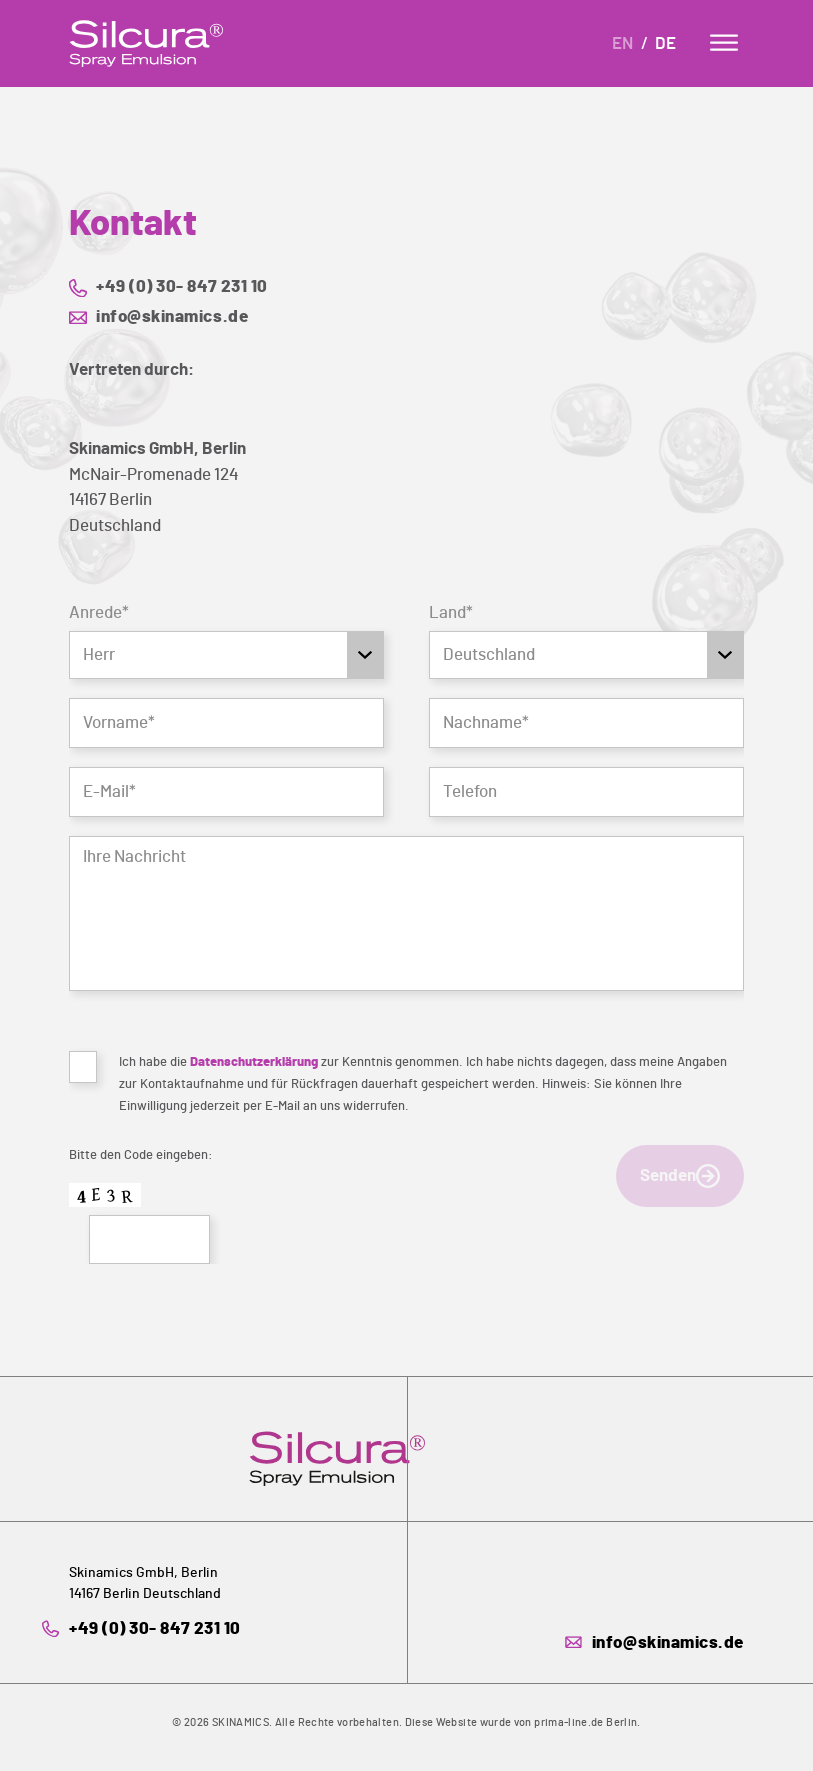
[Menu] (724, 42)
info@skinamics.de (172, 317)
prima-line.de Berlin (585, 1722)
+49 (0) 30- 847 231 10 (182, 287)
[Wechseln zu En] (627, 46)
